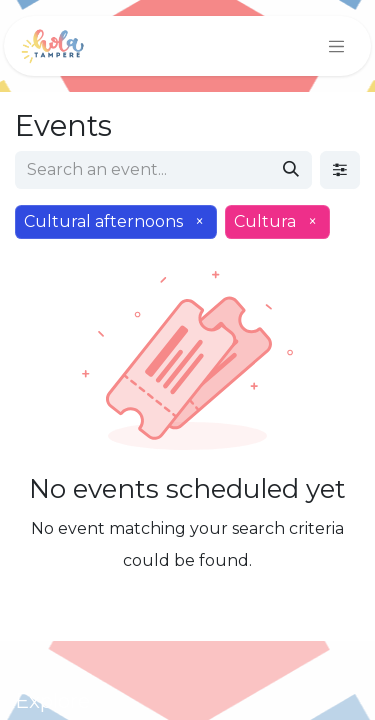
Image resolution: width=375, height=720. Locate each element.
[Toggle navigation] (337, 46)
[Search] (291, 170)
